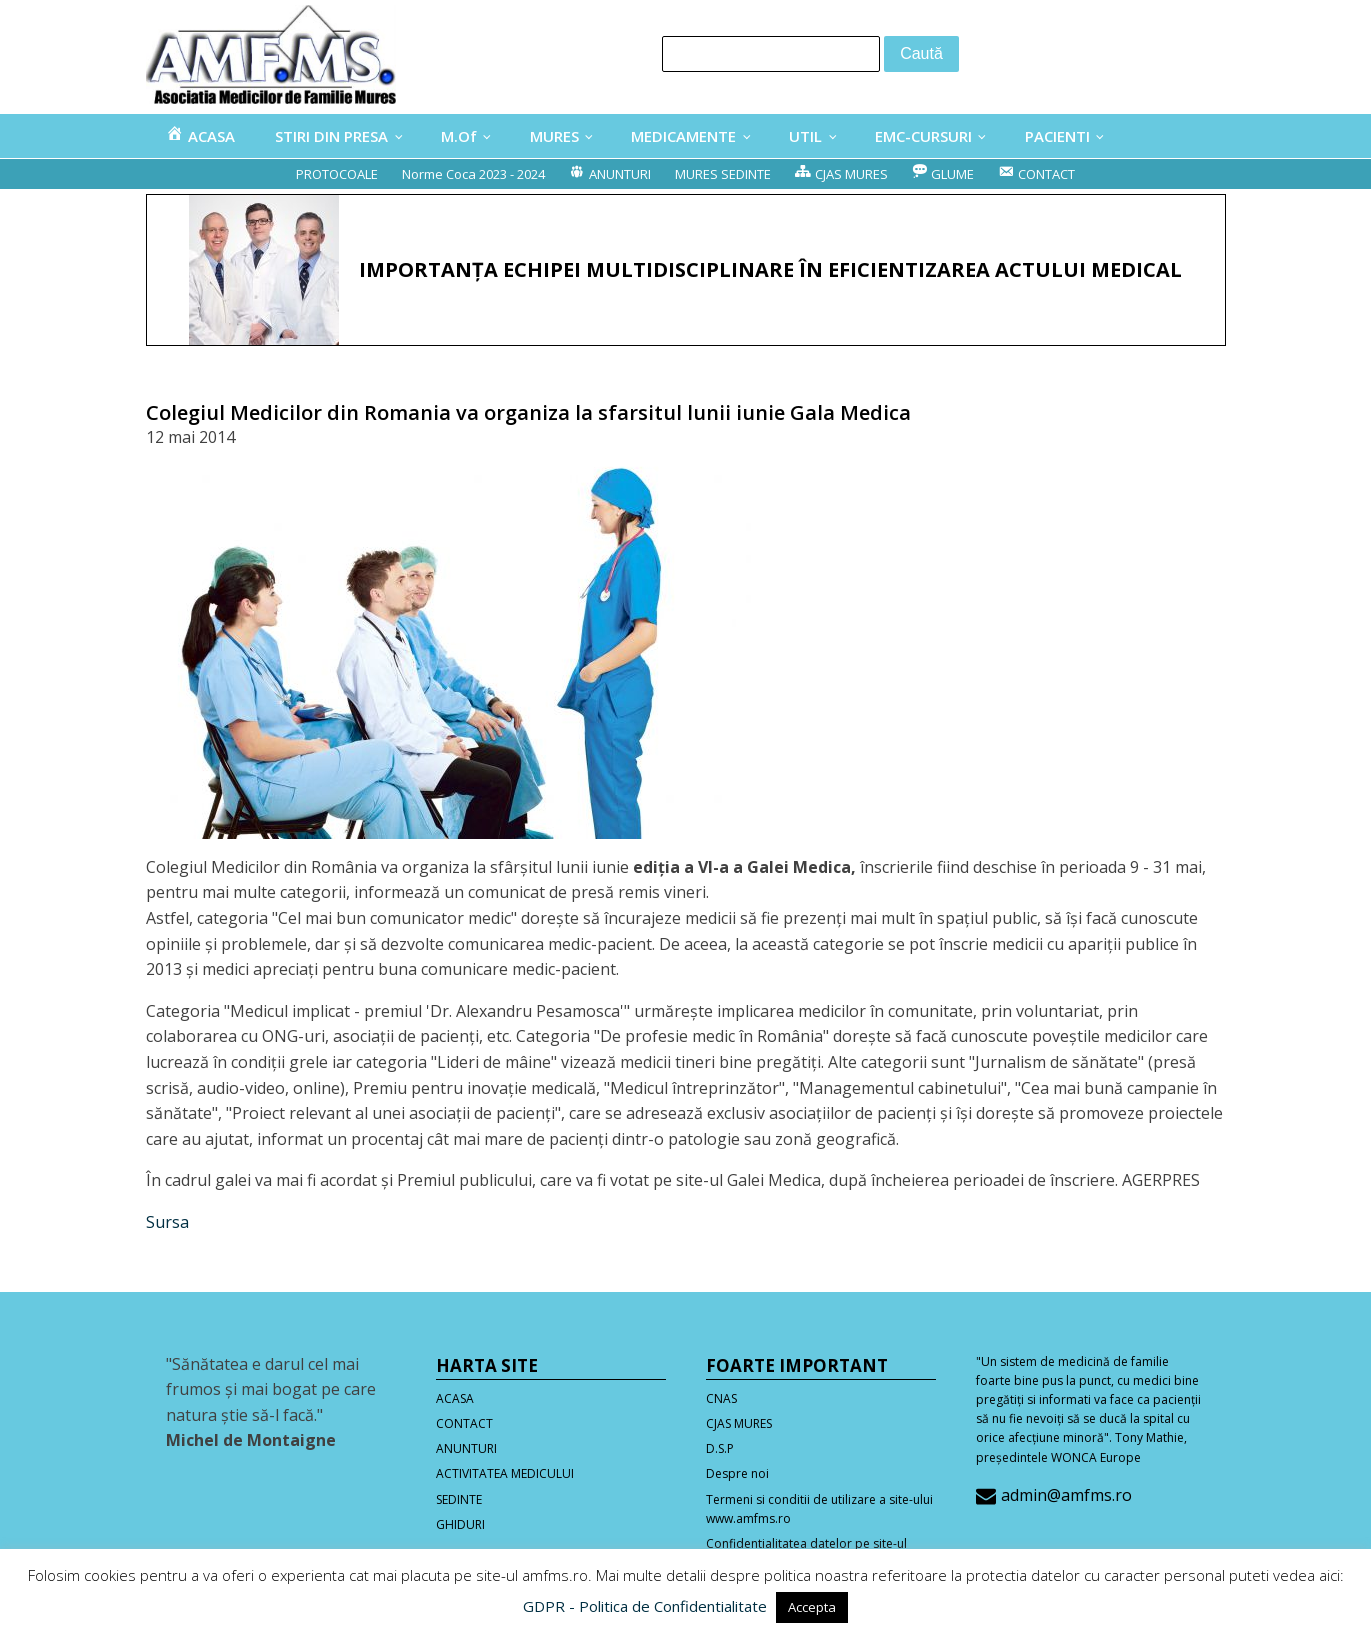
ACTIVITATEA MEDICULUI (505, 1473)
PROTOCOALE (337, 174)
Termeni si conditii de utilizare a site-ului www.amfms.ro (819, 1509)
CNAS (721, 1398)
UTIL (805, 136)
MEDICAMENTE (683, 136)
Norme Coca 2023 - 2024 (473, 174)
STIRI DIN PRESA (331, 136)
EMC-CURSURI (923, 136)
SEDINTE (459, 1499)
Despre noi (737, 1473)
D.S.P (720, 1448)
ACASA (455, 1398)
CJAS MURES (739, 1423)
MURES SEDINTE (723, 174)
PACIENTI (1057, 136)
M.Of (459, 136)
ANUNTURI (466, 1448)
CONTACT (464, 1423)
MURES (554, 136)
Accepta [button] (812, 1607)
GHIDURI (460, 1524)
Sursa (167, 1222)
